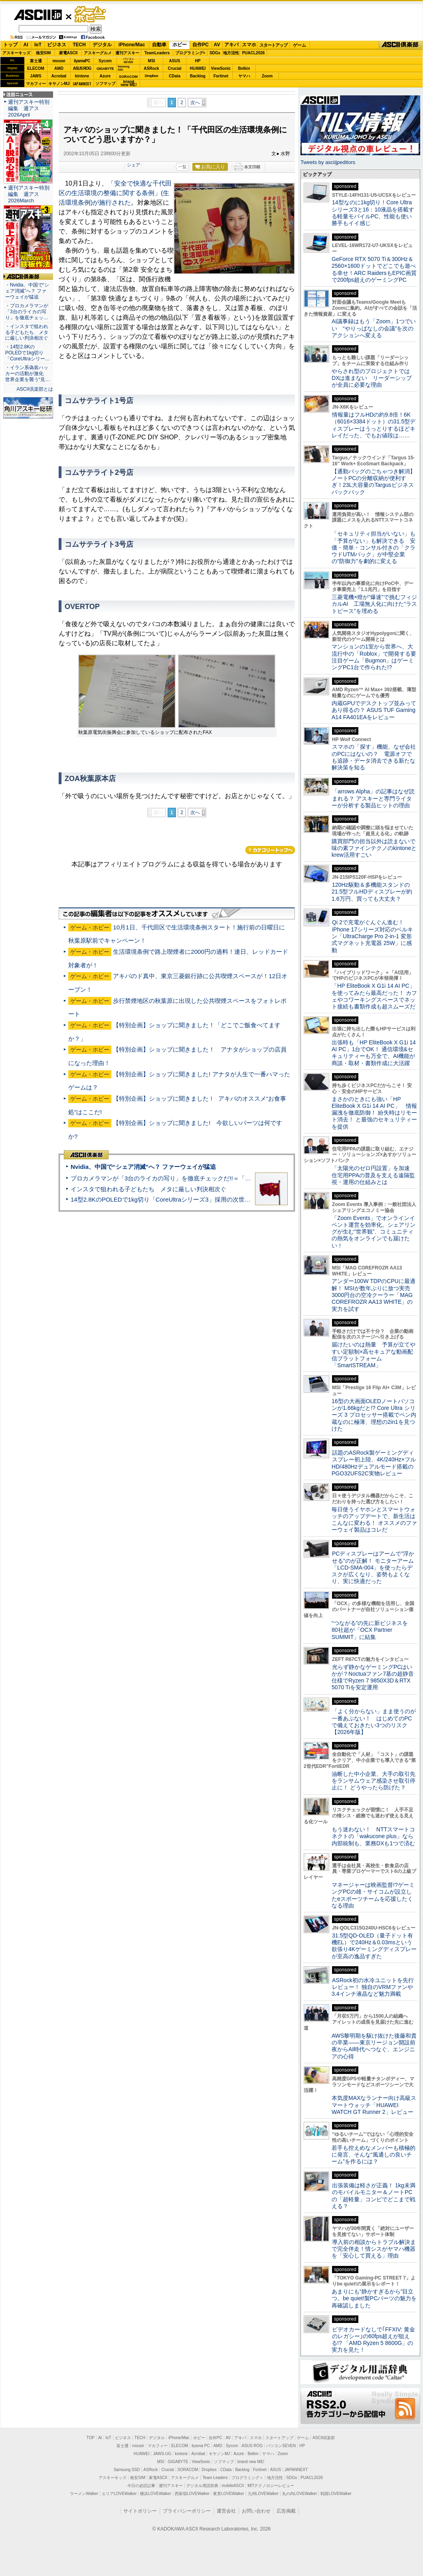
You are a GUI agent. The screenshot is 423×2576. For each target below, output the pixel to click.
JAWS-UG (162, 2453)
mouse (58, 61)
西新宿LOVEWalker (192, 2493)
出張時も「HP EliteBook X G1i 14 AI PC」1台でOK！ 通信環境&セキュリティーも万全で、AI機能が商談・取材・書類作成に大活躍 (374, 1052)
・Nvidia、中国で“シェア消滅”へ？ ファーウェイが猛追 (27, 291)
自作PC (200, 44)
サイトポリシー (140, 2511)
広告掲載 (286, 2511)
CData (174, 76)
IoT (38, 44)
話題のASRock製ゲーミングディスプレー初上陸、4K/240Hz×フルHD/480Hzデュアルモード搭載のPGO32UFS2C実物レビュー (374, 1463)
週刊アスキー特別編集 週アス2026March (28, 194)
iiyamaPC (82, 61)
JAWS (35, 76)
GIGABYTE (105, 69)
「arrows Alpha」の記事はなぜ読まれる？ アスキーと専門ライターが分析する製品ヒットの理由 (373, 798)
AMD (58, 68)
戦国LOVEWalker (335, 2493)
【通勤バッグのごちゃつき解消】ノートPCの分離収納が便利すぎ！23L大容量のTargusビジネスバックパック (373, 481)
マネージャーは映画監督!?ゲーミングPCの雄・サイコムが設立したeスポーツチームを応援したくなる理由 (373, 1895)
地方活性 (231, 53)
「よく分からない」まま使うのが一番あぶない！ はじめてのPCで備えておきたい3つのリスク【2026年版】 (374, 1721)
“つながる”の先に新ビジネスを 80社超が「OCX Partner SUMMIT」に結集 (372, 1630)
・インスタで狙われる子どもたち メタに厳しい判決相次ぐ (26, 332)
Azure (105, 76)
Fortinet (220, 76)
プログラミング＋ (247, 2477)
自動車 (159, 44)
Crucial (175, 68)
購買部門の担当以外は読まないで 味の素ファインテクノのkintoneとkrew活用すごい (376, 848)
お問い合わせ (256, 2511)
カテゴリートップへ (270, 850)
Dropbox (151, 76)
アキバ (231, 44)
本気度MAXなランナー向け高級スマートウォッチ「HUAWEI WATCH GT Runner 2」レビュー (374, 2105)
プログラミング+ (190, 53)
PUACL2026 (253, 53)
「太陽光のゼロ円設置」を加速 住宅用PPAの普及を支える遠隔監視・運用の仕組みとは (373, 1175)
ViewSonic (221, 68)
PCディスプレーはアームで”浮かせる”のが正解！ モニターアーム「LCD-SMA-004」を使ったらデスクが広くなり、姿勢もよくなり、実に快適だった (373, 1567)
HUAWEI (198, 68)
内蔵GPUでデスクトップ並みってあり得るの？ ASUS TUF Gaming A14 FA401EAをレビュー (374, 710)
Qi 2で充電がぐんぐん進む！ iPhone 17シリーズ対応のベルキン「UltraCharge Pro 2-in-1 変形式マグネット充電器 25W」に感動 (372, 936)
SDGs (215, 53)
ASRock (151, 68)
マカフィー (36, 83)
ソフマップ (105, 83)
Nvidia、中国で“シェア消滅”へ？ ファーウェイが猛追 (143, 1166)
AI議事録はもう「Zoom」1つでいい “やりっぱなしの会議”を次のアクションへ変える (374, 328)
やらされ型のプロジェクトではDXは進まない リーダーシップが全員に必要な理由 (372, 378)
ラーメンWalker (84, 2493)
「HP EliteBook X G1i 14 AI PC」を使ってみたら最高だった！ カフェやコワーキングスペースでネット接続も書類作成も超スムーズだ (374, 996)
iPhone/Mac (132, 44)
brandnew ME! (129, 83)
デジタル (102, 44)
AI (26, 44)
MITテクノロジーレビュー (270, 2485)
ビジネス (56, 44)
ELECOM (35, 68)
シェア (133, 164)
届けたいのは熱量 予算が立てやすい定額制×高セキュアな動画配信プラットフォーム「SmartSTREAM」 (373, 1354)
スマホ (249, 44)
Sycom (105, 61)
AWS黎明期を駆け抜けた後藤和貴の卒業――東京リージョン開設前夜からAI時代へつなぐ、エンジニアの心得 (374, 2046)
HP (198, 61)
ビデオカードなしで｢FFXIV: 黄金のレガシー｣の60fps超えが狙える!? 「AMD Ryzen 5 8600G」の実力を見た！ (373, 2339)
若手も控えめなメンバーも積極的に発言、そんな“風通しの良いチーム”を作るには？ (373, 2155)
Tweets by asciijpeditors (327, 162)
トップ (10, 44)
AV (217, 44)
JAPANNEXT (82, 84)
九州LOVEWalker (263, 2493)
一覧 (182, 166)
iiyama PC (201, 2446)
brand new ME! (250, 2461)
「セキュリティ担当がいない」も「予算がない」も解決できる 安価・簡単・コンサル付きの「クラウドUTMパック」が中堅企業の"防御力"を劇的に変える (373, 547)
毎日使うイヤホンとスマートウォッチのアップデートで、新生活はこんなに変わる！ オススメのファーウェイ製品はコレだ (374, 1519)
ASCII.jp (38, 15)
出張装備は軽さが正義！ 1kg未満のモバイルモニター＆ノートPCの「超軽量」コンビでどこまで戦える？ (373, 2195)
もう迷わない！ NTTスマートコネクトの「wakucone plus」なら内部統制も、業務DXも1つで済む (373, 1836)
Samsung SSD (127, 2469)
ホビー (179, 44)
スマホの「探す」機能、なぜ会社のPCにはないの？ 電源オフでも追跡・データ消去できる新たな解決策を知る (374, 757)
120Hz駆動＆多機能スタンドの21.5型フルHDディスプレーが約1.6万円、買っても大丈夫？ (372, 892)
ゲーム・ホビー (91, 14)
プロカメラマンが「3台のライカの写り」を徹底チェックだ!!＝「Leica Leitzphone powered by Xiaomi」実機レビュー (228, 1178)
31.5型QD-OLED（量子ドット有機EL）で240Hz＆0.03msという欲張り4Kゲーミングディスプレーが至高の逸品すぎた (374, 1945)
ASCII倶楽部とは (34, 389)
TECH (79, 44)
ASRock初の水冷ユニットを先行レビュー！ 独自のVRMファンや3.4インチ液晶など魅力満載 (373, 1987)
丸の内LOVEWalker (299, 2493)
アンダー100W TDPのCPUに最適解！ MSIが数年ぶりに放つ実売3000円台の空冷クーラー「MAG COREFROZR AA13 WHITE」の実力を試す (373, 1295)
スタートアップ (273, 45)
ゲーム (299, 45)
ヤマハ (244, 76)
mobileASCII (233, 2485)
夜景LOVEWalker (228, 2493)
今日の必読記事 (141, 2485)
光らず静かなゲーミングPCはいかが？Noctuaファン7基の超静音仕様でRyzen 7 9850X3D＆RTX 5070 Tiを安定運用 (373, 1677)
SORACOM (188, 2469)
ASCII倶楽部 (400, 45)
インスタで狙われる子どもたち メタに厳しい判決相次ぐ (148, 1189)
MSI (151, 61)
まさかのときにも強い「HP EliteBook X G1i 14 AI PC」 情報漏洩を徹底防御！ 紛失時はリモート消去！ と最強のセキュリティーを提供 (374, 1113)
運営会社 (226, 2511)
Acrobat (59, 76)
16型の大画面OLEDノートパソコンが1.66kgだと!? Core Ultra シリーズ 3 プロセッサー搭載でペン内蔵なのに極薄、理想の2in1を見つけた (374, 1415)
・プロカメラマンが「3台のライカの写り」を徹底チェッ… (26, 311)
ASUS (174, 61)
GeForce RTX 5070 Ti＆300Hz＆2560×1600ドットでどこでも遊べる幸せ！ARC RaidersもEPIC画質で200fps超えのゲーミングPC (374, 269)
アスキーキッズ (16, 53)
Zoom (267, 76)
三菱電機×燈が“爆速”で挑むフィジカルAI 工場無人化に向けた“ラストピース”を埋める (374, 604)
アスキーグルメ (98, 53)
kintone (82, 76)
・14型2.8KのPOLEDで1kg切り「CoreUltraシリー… (27, 353)
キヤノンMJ (59, 83)
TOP (91, 2438)
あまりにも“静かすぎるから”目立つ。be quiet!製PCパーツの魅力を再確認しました (374, 2298)
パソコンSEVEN (128, 60)
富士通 (36, 61)
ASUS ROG (82, 68)
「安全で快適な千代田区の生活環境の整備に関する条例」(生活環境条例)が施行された (115, 193)
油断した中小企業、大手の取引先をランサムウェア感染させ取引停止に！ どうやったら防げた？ (373, 1781)
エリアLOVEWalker (119, 2493)
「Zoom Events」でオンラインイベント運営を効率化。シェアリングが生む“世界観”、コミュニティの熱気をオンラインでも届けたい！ (373, 1232)
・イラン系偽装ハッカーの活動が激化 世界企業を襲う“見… (27, 373)
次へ (195, 102)
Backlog (198, 76)
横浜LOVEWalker (155, 2493)
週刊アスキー (127, 53)
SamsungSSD (123, 68)
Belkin (244, 68)
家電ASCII (68, 53)
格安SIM (43, 53)
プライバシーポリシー (187, 2511)
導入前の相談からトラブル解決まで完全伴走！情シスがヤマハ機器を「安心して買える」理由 (374, 2249)
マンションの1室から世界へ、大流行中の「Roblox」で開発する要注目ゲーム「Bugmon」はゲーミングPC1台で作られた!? (374, 656)
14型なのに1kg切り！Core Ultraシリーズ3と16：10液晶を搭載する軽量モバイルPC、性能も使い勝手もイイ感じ (373, 212)
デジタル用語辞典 (202, 2485)
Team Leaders (214, 2477)
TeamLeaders (157, 53)
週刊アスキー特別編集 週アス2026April (28, 108)
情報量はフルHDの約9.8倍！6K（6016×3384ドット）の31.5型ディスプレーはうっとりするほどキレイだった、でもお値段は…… (373, 425)
